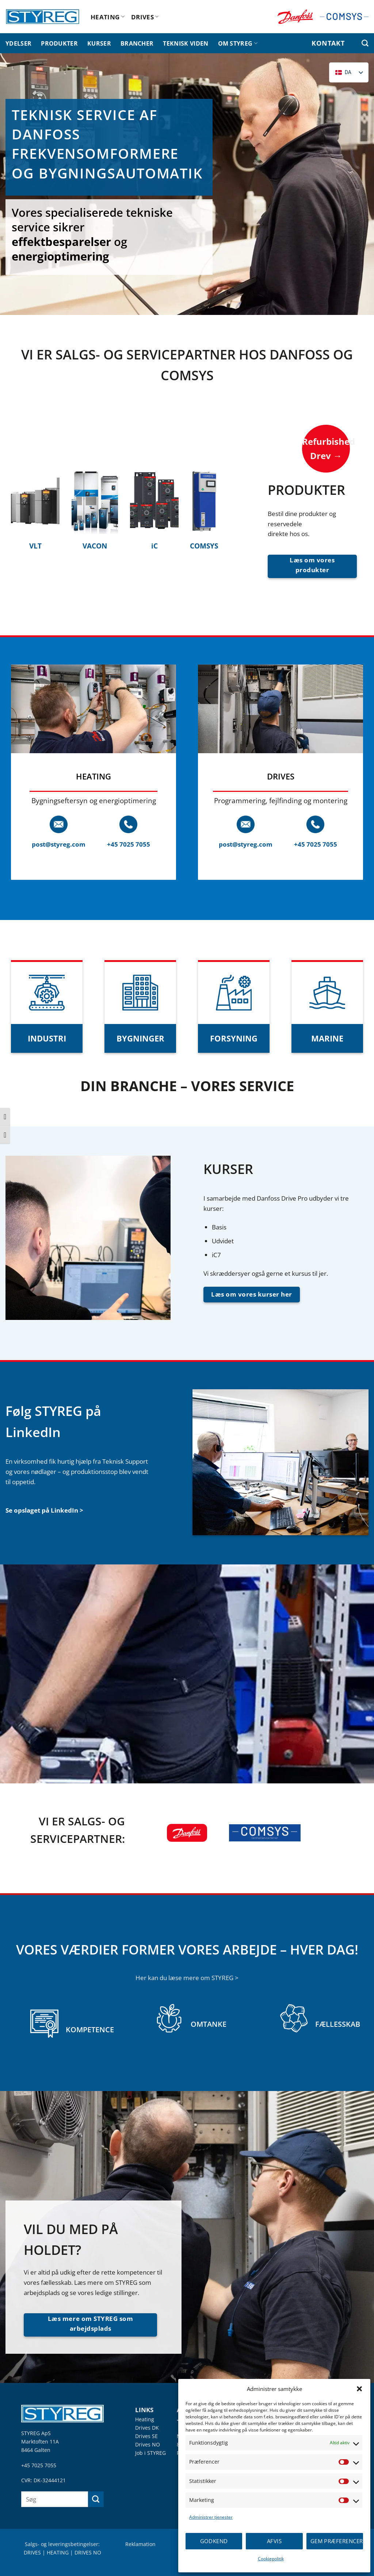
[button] (359, 2388)
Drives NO (147, 2444)
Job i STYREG (150, 2452)
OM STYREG (237, 43)
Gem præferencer (336, 2541)
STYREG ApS (36, 2433)
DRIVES (145, 16)
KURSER (99, 43)
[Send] (96, 2499)
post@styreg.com (58, 844)
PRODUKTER (59, 43)
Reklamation (140, 2544)
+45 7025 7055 (128, 844)
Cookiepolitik (271, 2559)
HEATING (108, 16)
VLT (35, 546)
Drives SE (146, 2436)
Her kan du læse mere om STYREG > (187, 1977)
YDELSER (18, 43)
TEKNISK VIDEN (185, 43)
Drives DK (147, 2427)
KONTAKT (328, 43)
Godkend (214, 2541)
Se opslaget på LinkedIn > (44, 1510)
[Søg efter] (365, 43)
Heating (144, 2419)
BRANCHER (137, 43)
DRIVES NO (88, 2552)
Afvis (274, 2541)
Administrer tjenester (211, 2517)
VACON (95, 546)
